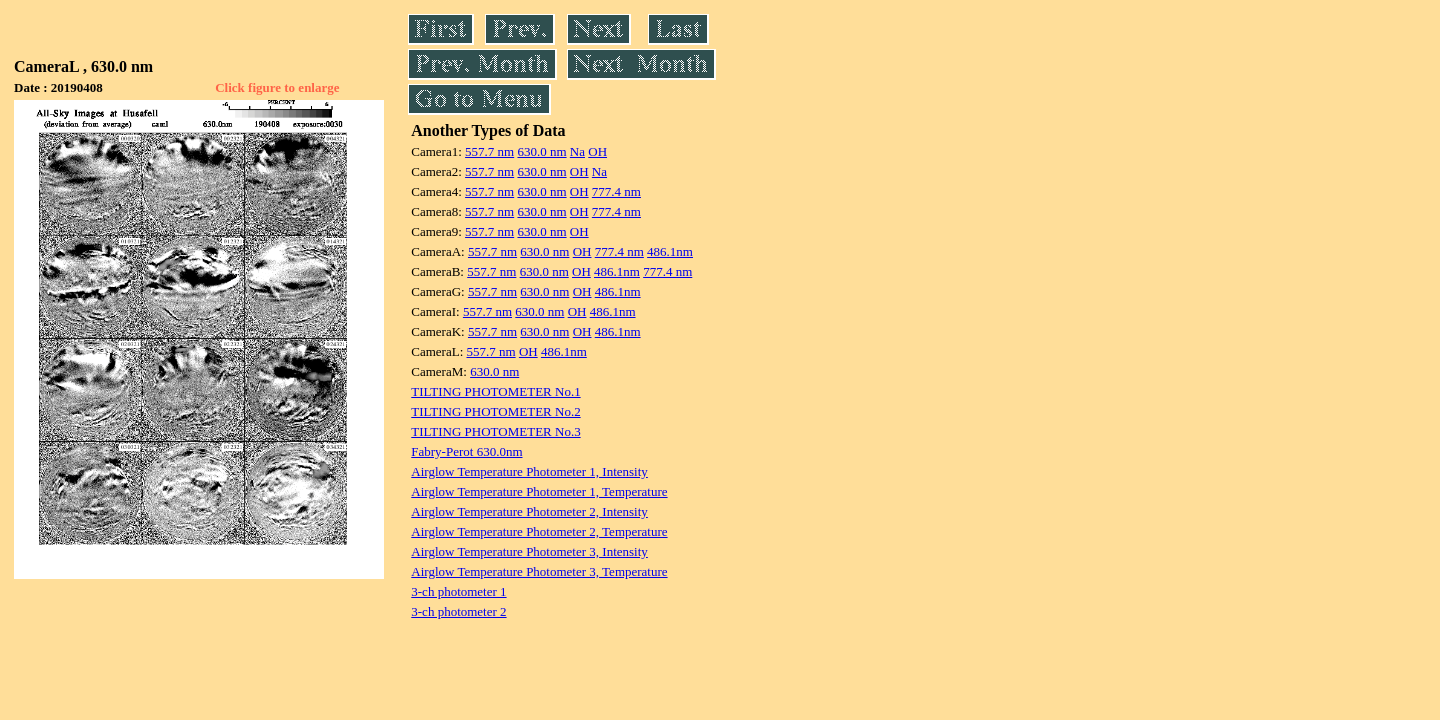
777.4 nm (616, 191)
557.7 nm (489, 151)
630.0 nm (541, 151)
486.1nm (670, 251)
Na (577, 151)
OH (597, 151)
